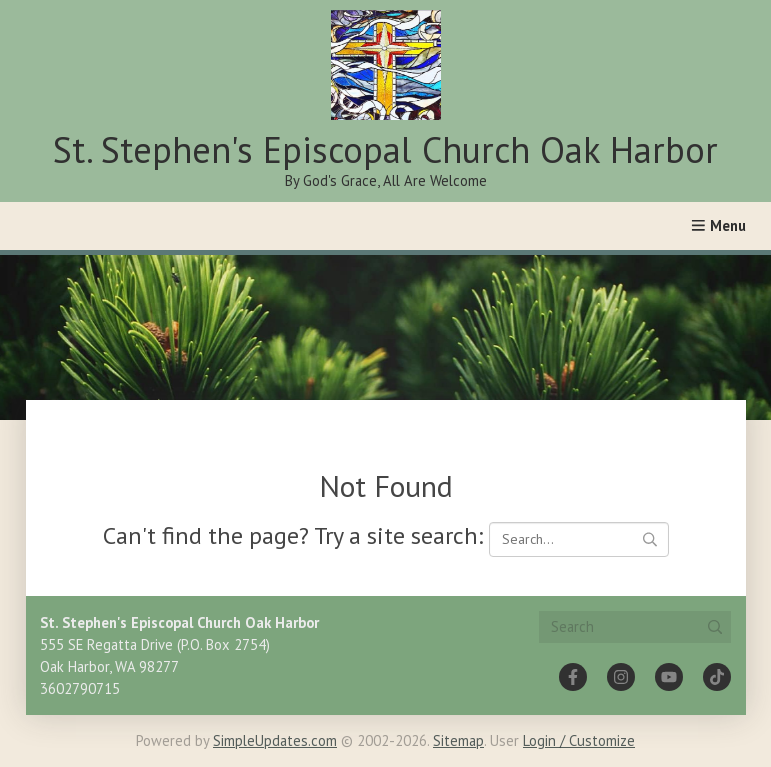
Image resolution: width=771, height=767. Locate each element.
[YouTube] (669, 677)
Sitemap (458, 740)
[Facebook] (573, 677)
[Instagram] (621, 677)
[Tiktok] (717, 677)
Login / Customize (579, 740)
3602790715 (80, 688)
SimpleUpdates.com (275, 740)
